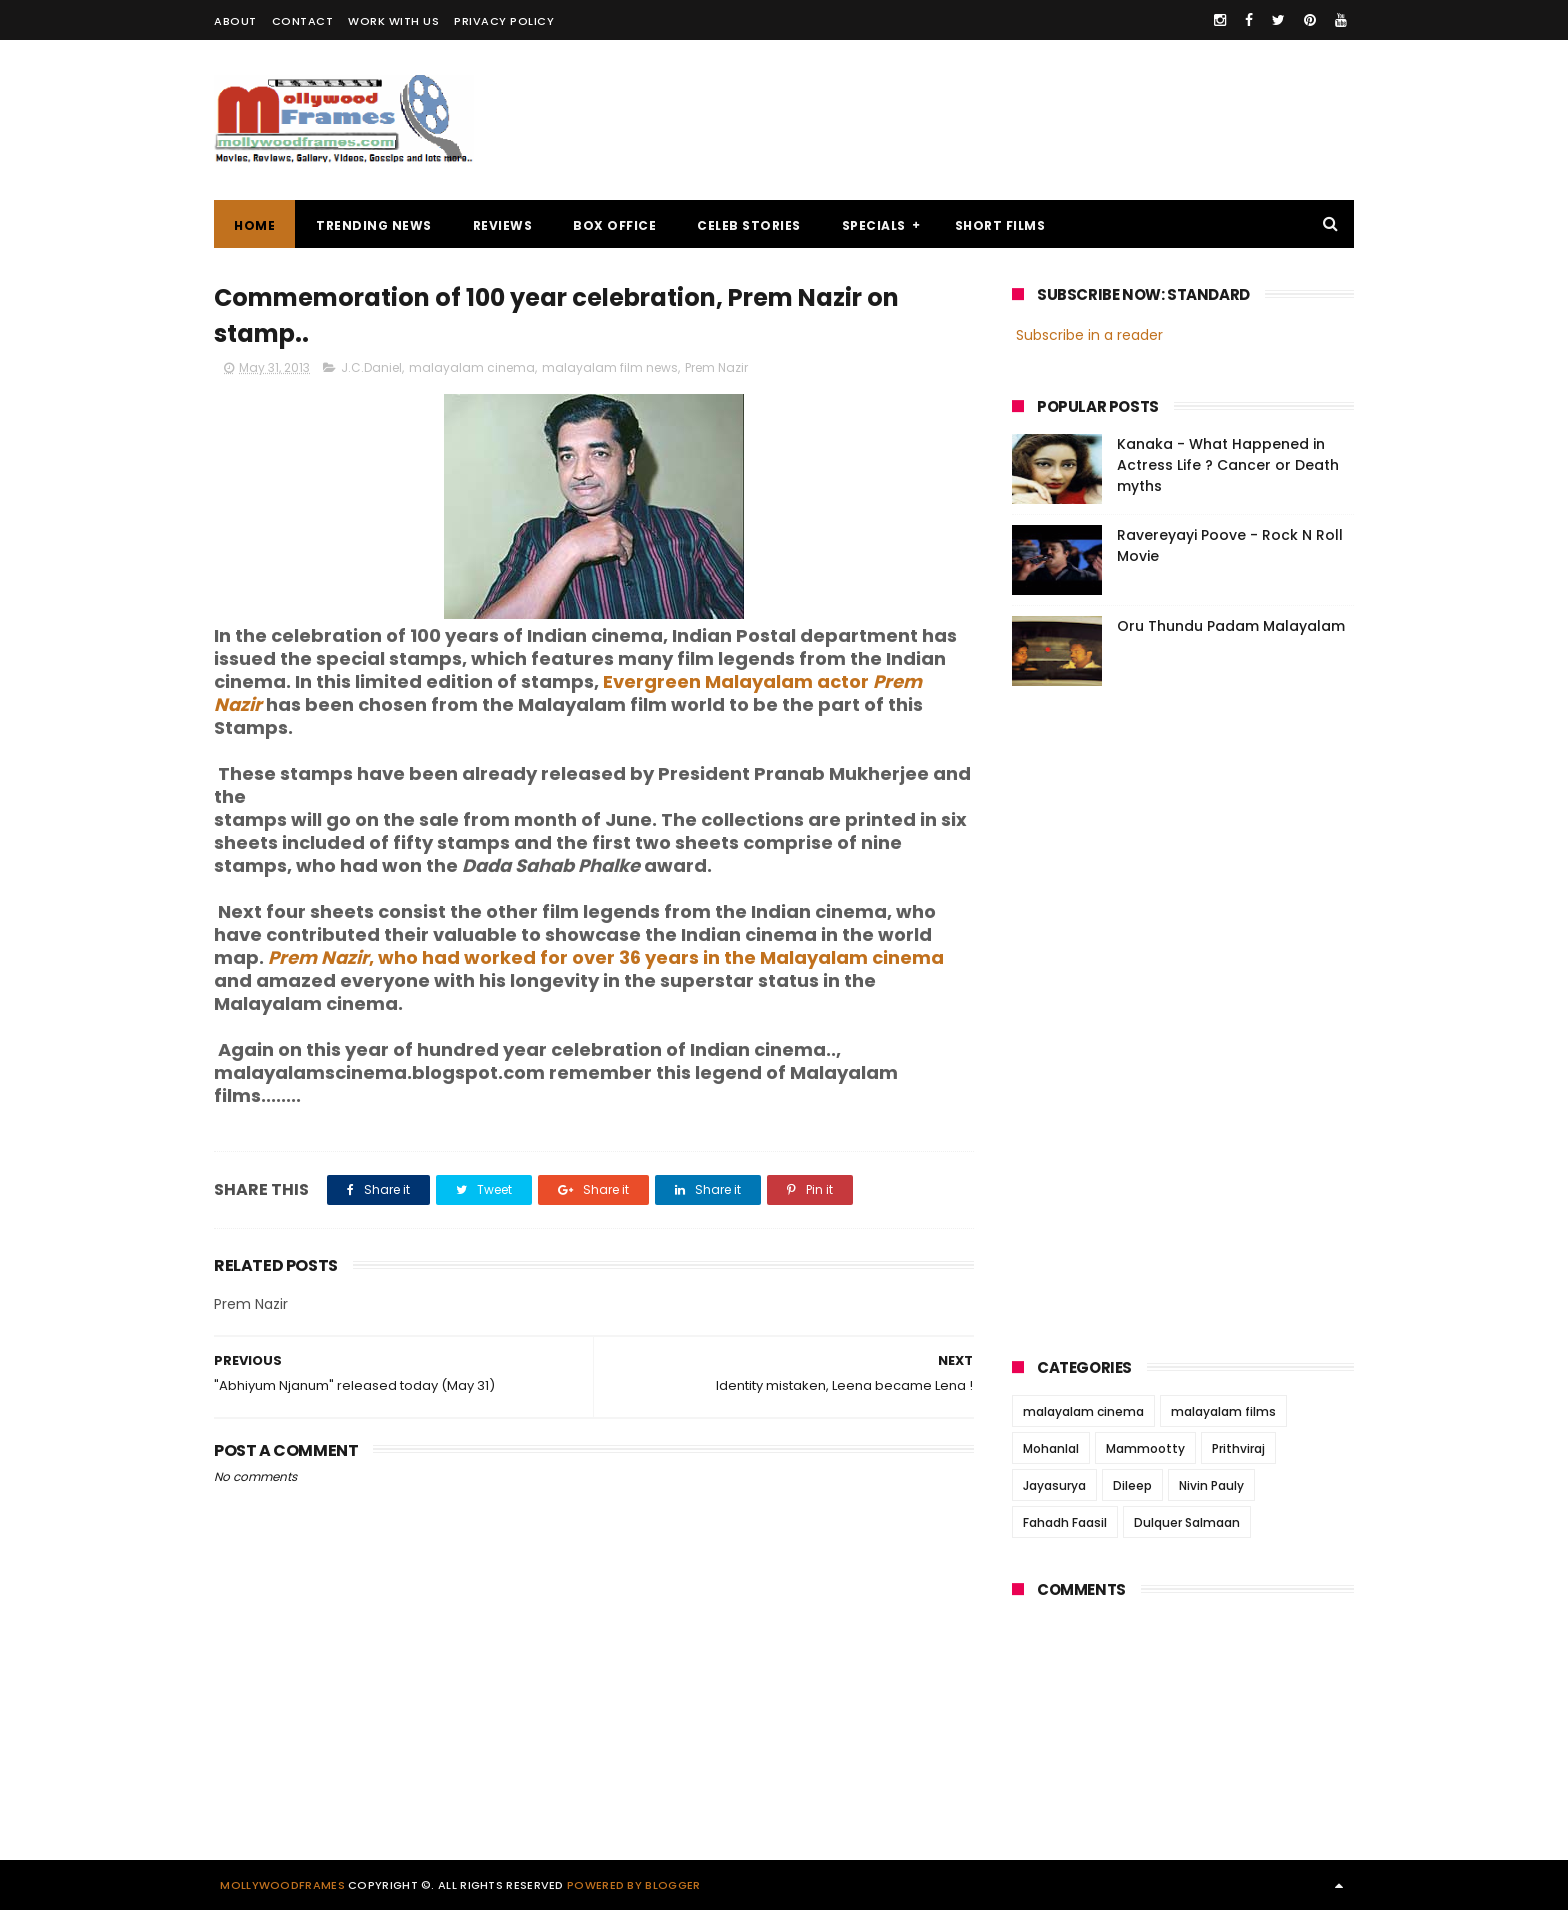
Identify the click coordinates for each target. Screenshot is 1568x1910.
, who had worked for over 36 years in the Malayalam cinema (606, 957)
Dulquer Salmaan (1187, 1522)
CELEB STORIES (749, 225)
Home (254, 225)
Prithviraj (1238, 1448)
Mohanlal (1051, 1448)
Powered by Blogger (633, 1885)
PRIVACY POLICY (504, 21)
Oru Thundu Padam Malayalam (1231, 626)
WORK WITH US (393, 21)
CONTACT (303, 21)
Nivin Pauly (1211, 1485)
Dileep (1132, 1485)
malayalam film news (610, 367)
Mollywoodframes (282, 1885)
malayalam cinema (472, 367)
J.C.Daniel (371, 367)
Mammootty (1145, 1448)
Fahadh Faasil (1065, 1522)
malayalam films (1223, 1411)
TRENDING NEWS (374, 225)
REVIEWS (503, 225)
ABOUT (235, 21)
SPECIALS (874, 225)
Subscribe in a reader (1089, 335)
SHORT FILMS (1000, 225)
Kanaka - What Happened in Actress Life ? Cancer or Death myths (1228, 465)
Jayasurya (1054, 1485)
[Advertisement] (990, 120)
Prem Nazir (716, 367)
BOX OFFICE (614, 225)
